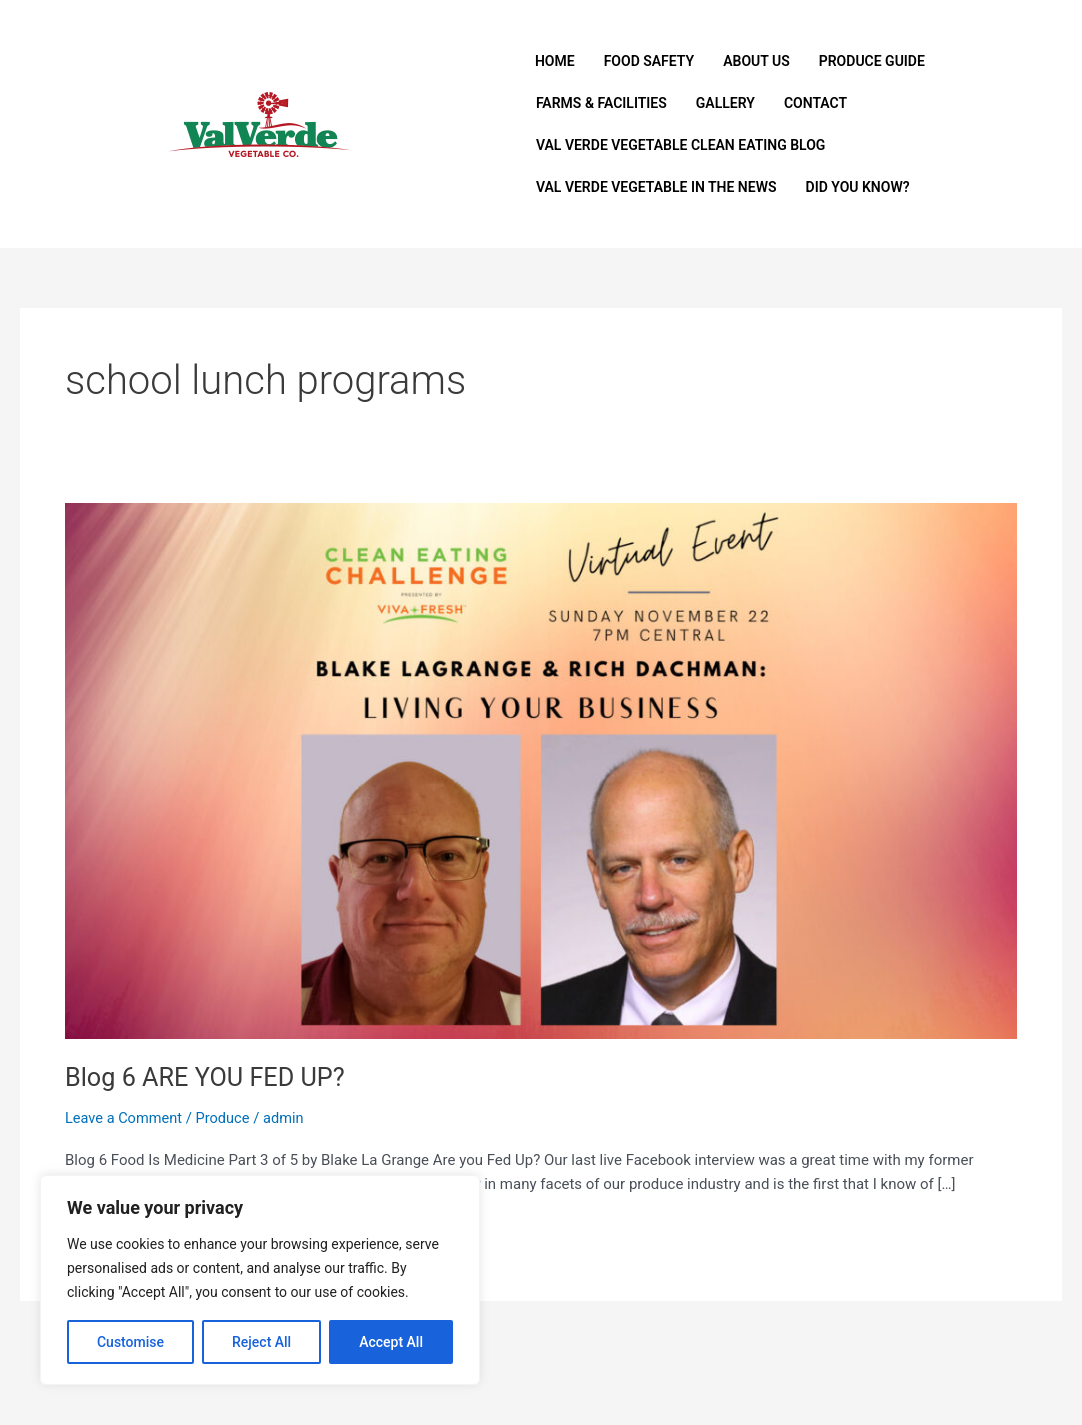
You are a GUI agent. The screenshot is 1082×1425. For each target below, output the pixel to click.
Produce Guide (872, 61)
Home (555, 61)
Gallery (725, 103)
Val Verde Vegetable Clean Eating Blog (681, 145)
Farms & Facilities (601, 103)
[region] (260, 1280)
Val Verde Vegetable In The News (656, 187)
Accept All (391, 1342)
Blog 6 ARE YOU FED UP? (209, 1077)
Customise (130, 1342)
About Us (756, 61)
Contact (815, 103)
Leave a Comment (125, 1118)
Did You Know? (858, 187)
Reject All (261, 1342)
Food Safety (649, 61)
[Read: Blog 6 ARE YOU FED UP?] (541, 770)
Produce (227, 1118)
